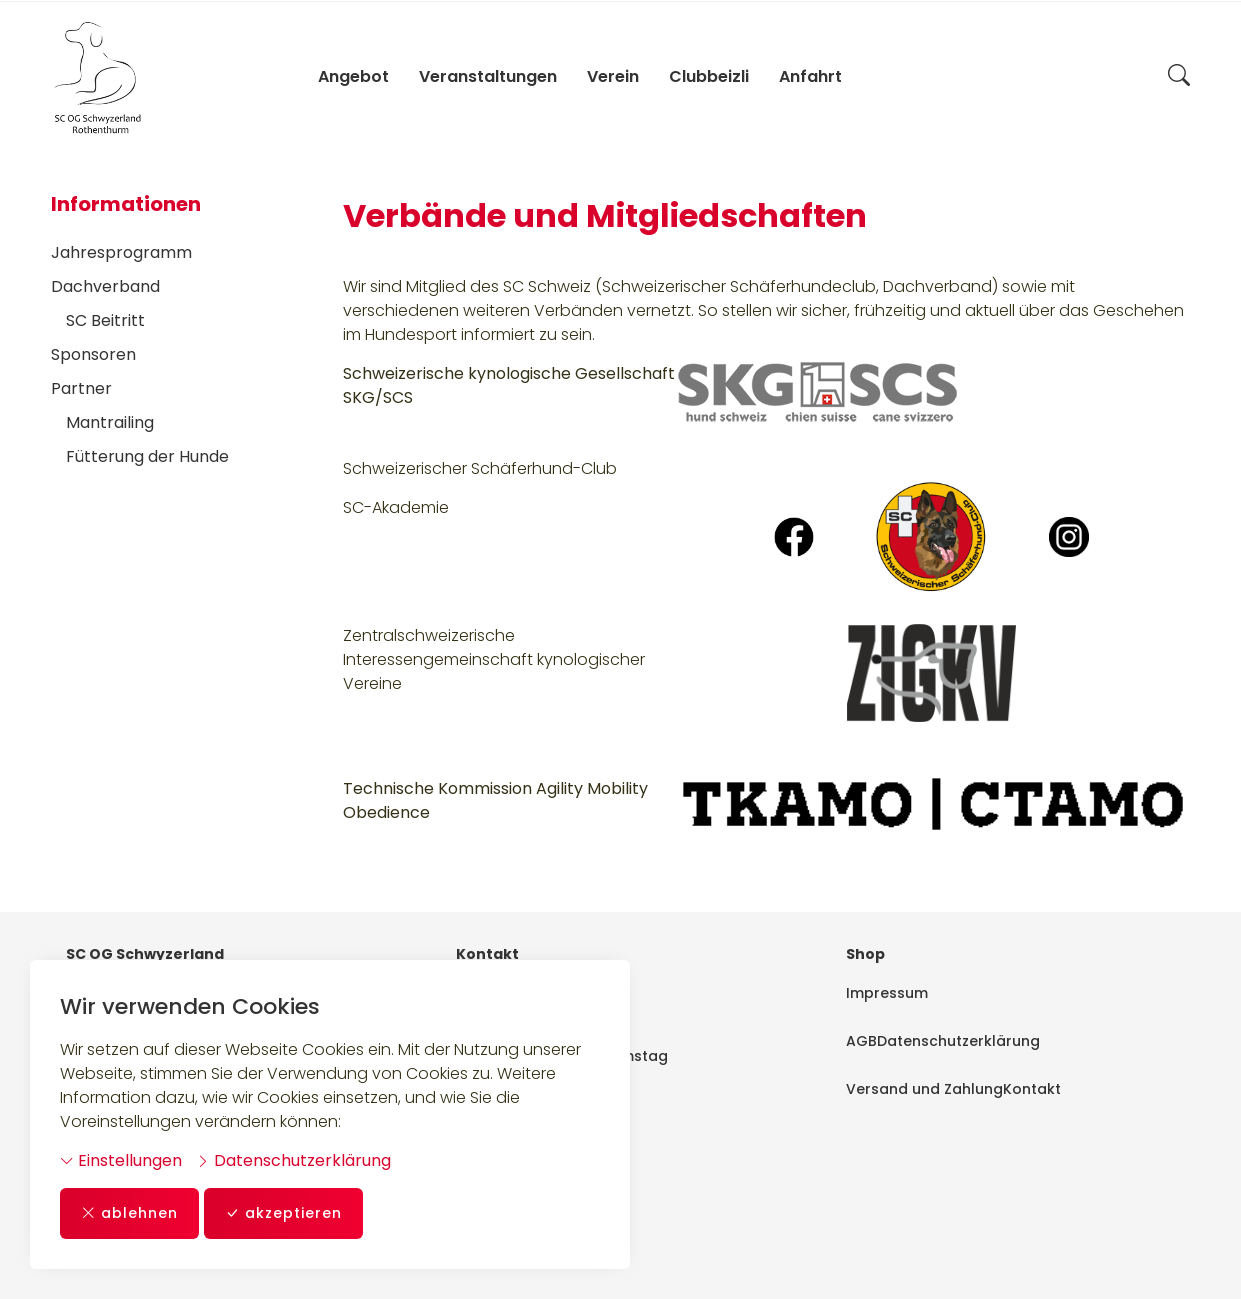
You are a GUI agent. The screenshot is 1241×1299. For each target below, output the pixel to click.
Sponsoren (93, 354)
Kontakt (1032, 1089)
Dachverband (105, 286)
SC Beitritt (105, 320)
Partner (81, 388)
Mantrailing (110, 422)
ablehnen (129, 1213)
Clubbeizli (709, 76)
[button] (1179, 77)
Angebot (353, 76)
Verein (613, 76)
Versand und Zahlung (924, 1089)
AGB (861, 1041)
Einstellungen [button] (121, 1160)
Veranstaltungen (488, 76)
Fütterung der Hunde (147, 456)
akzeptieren (283, 1213)
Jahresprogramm (121, 252)
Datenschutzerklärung (293, 1160)
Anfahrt (810, 76)
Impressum (887, 993)
